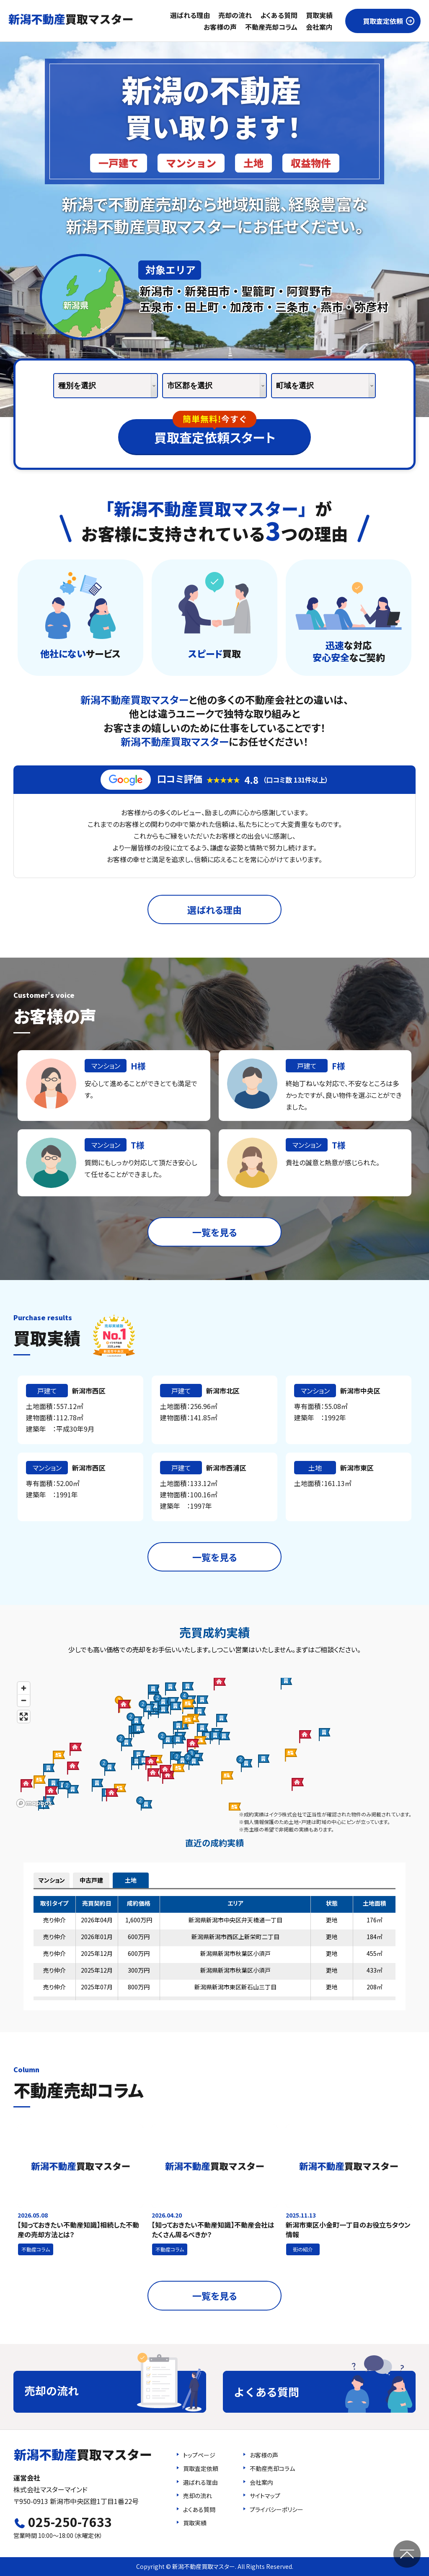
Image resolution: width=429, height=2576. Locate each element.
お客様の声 (220, 27)
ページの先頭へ (407, 2554)
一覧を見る (214, 1232)
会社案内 (319, 27)
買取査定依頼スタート (214, 432)
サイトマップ (265, 2495)
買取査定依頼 (383, 21)
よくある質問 (278, 15)
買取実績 (319, 15)
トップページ (199, 2455)
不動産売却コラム (271, 27)
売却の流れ (235, 15)
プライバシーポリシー (276, 2509)
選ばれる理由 (190, 15)
